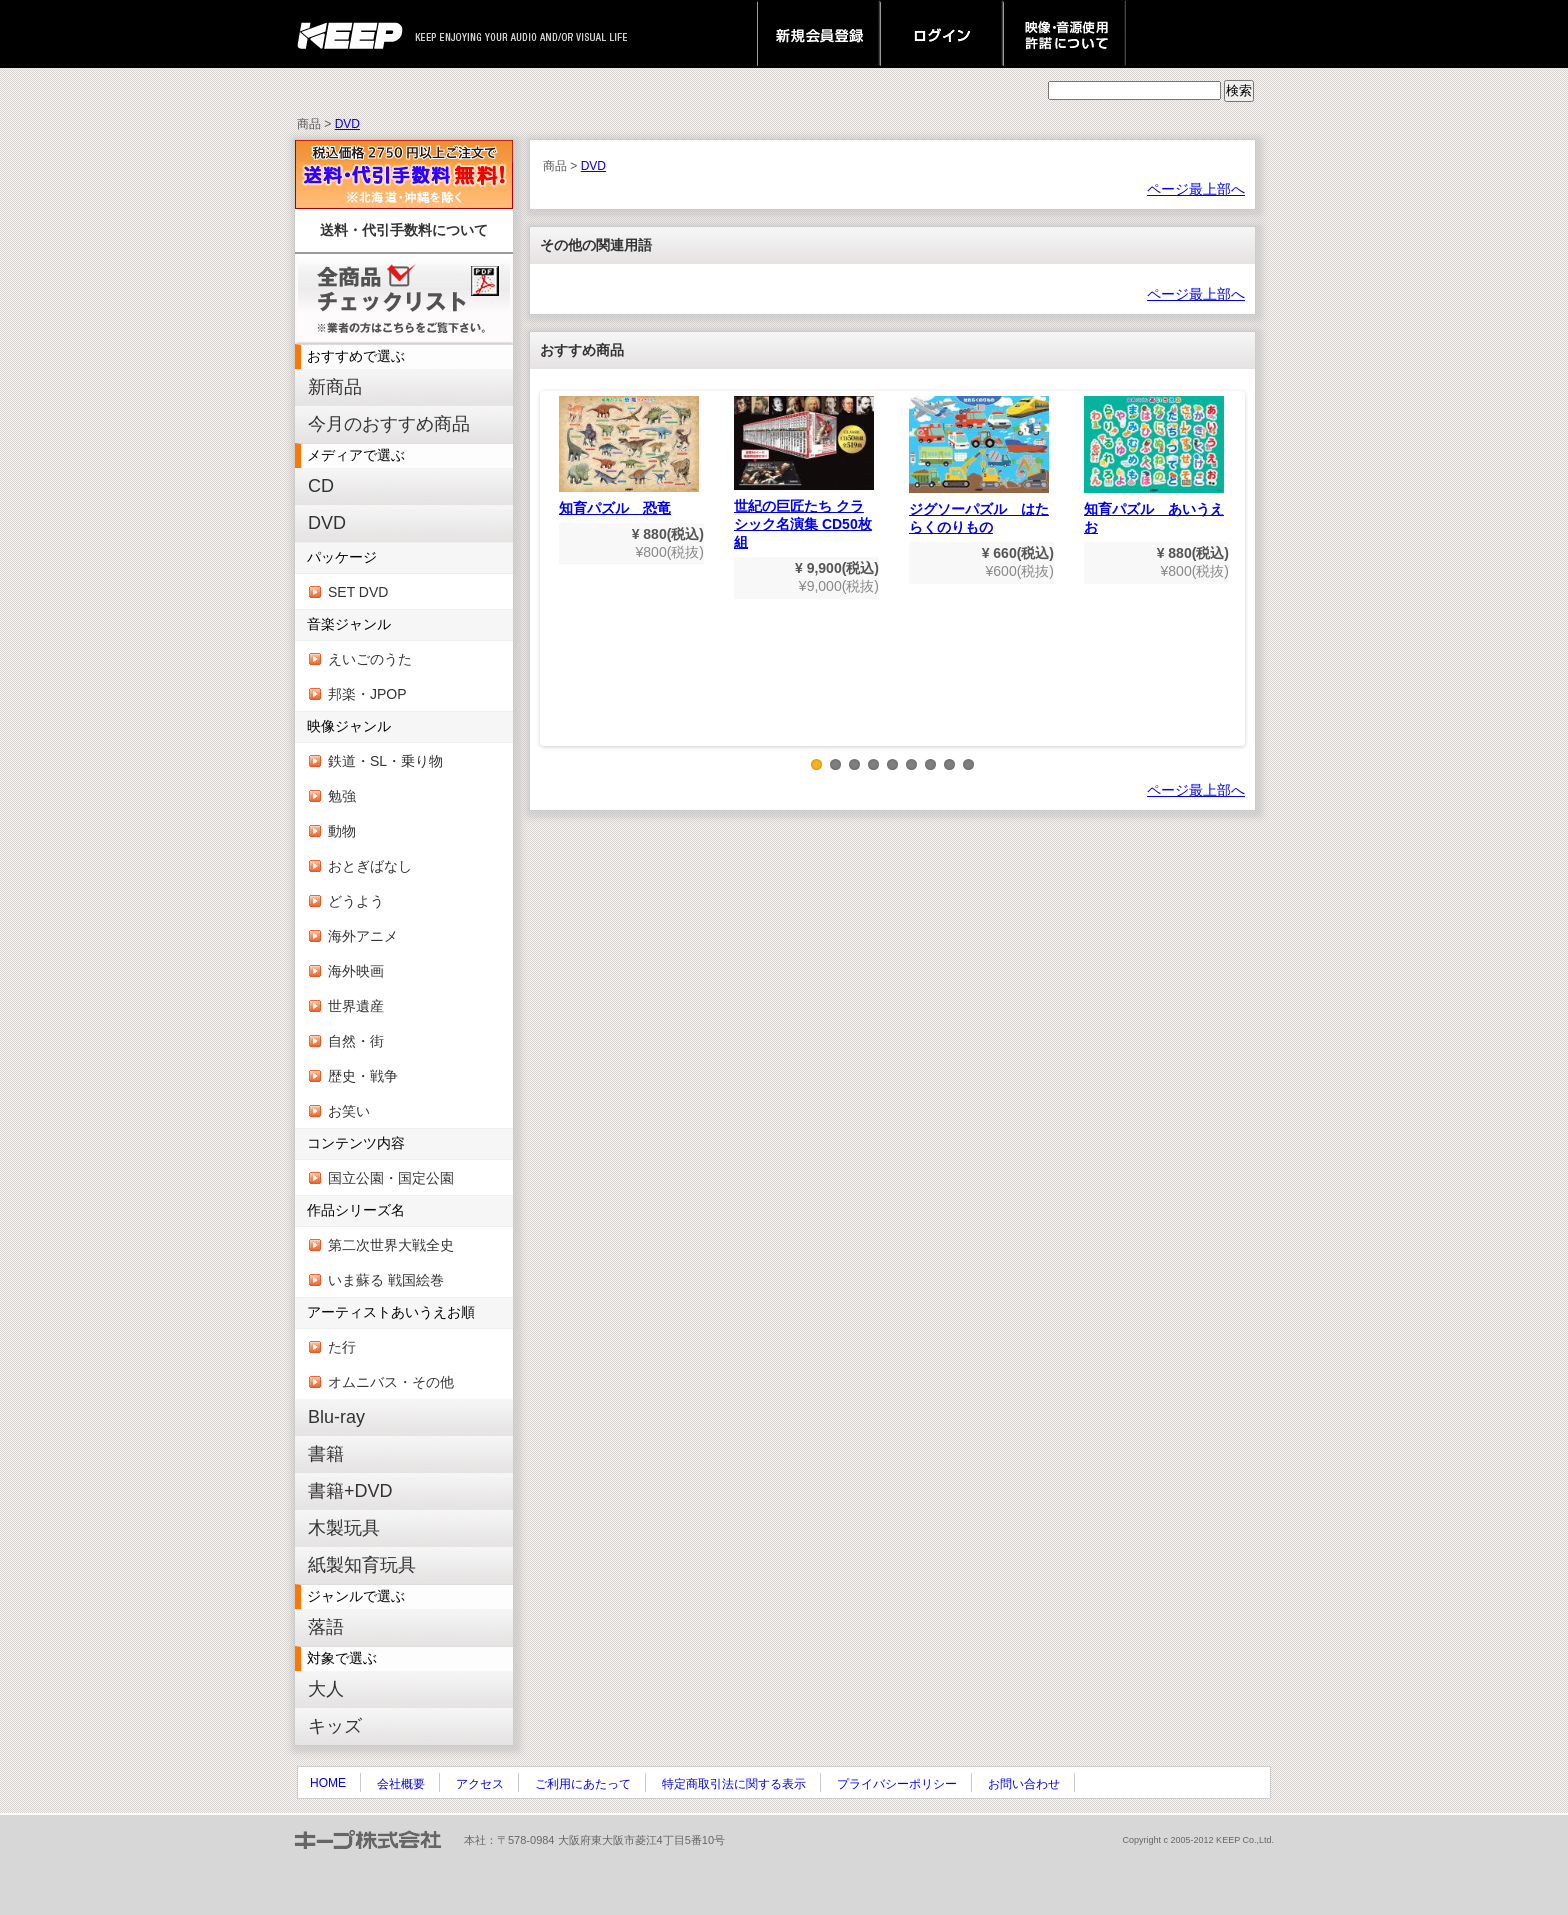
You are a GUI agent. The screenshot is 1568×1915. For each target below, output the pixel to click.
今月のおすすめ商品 (389, 424)
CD (321, 486)
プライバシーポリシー (897, 1784)
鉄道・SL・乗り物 (385, 761)
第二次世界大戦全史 (391, 1245)
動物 (342, 831)
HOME (328, 1783)
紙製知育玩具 (362, 1565)
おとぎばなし (370, 866)
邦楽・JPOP (367, 694)
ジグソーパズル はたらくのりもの (979, 465)
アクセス (480, 1784)
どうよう (356, 901)
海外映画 (356, 971)
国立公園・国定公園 (391, 1178)
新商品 (335, 387)
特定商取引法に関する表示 (734, 1784)
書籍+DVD (350, 1491)
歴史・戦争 (363, 1076)
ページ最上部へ (1196, 189)
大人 (326, 1689)
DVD (347, 124)
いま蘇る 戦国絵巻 (386, 1280)
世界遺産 (356, 1006)
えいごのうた (370, 659)
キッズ (335, 1726)
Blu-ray (336, 1417)
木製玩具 (344, 1528)
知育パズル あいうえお (1154, 465)
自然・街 (356, 1041)
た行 (342, 1347)
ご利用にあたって (583, 1784)
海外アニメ (363, 936)
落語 (326, 1627)
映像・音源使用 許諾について (1064, 34)
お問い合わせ (1024, 1784)
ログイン (941, 34)
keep (355, 34)
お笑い (349, 1111)
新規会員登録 (818, 34)
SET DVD (358, 592)
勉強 (342, 796)
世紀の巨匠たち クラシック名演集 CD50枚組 (804, 473)
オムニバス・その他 (391, 1382)
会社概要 (401, 1784)
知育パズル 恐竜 (629, 456)
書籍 (326, 1454)
